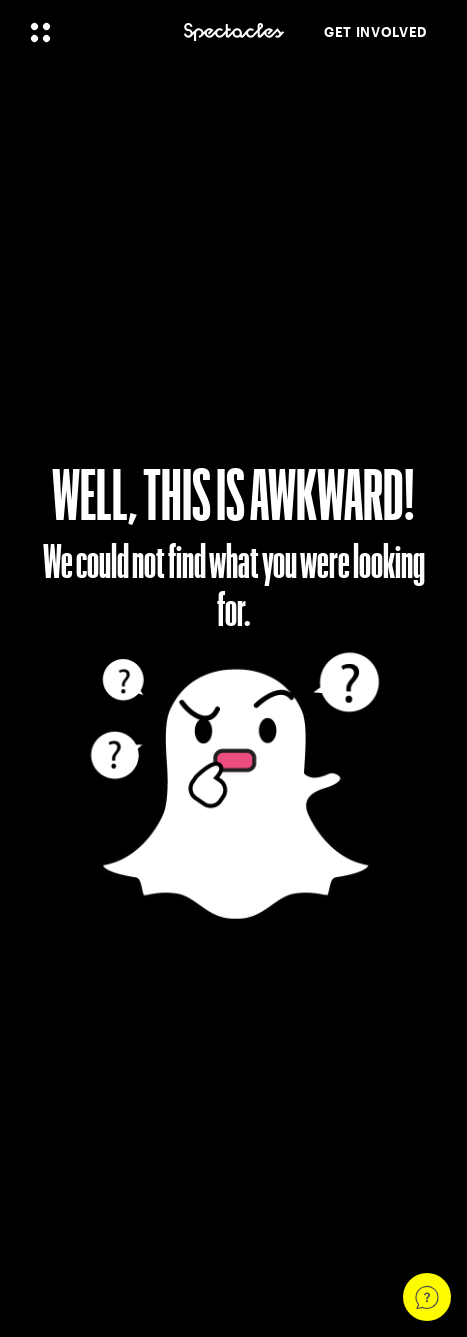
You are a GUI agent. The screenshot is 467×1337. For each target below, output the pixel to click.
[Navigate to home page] (234, 32)
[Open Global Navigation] (94, 32)
